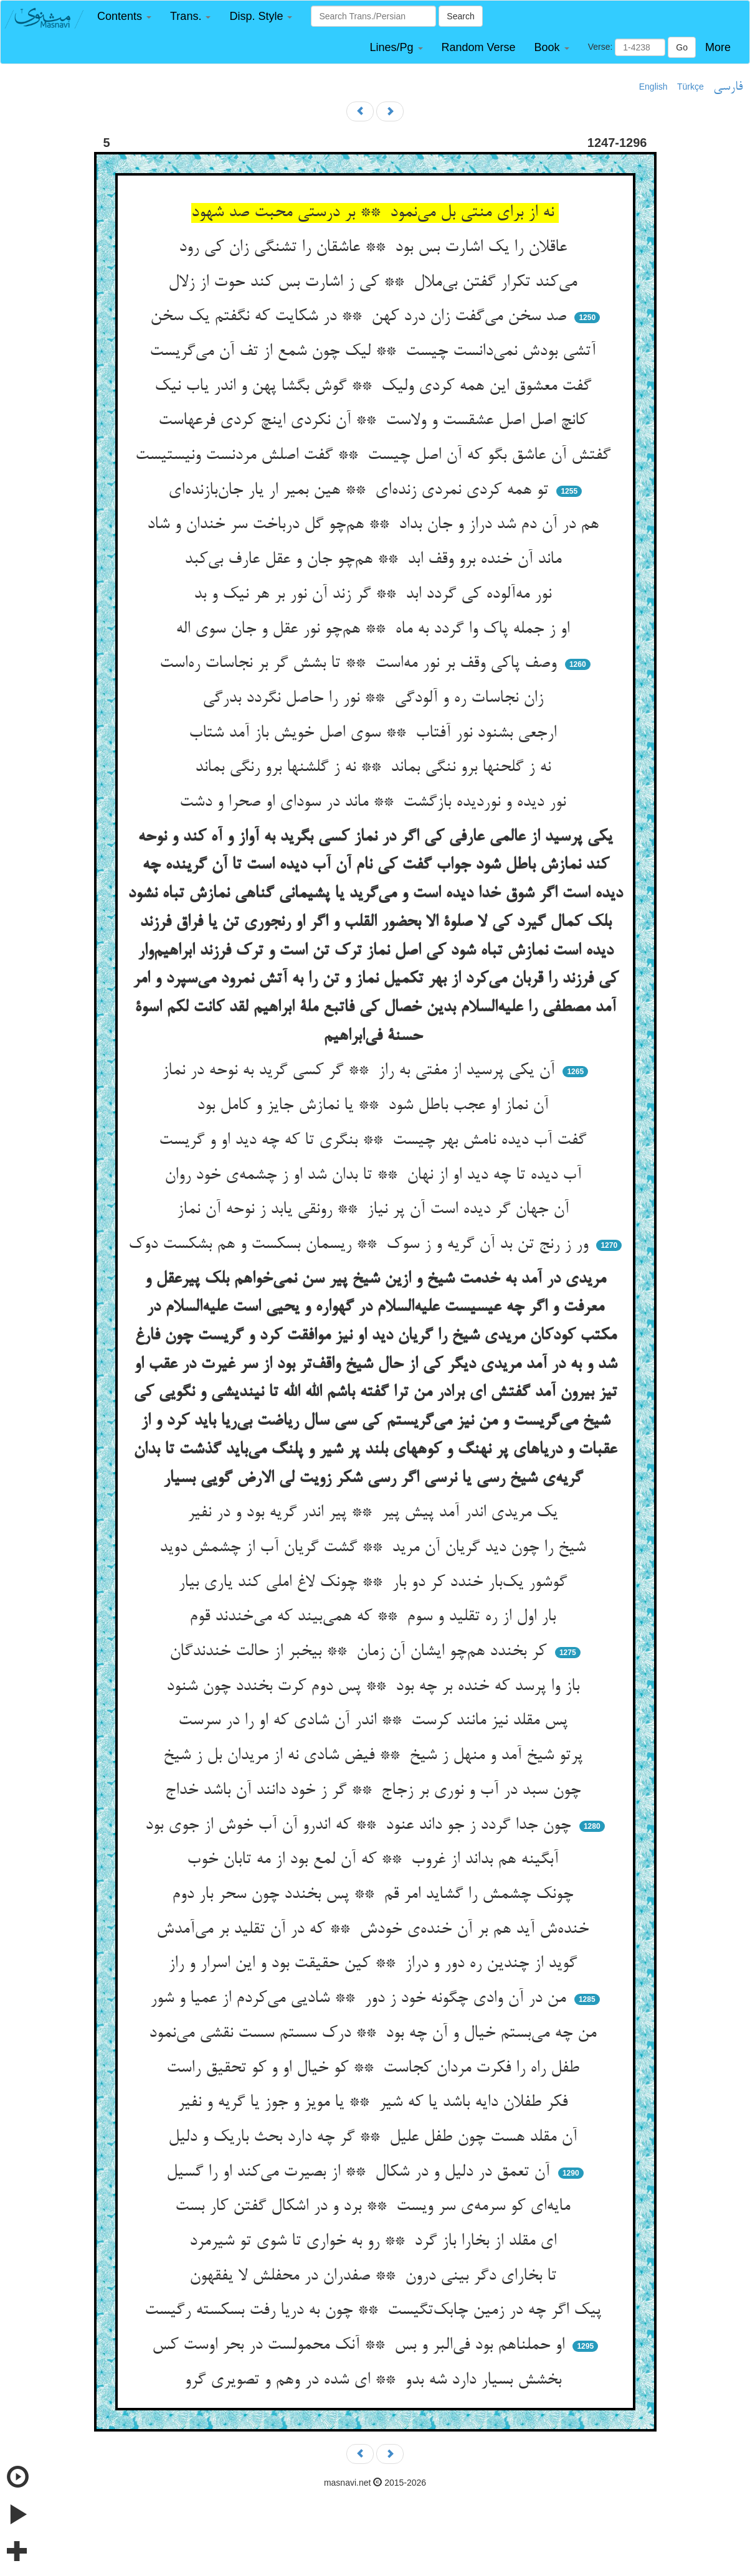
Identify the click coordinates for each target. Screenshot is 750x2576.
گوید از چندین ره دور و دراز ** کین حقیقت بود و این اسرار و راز (375, 1964)
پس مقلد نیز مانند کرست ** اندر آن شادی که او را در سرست (375, 1721)
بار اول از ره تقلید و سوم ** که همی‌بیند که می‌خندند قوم (375, 1617)
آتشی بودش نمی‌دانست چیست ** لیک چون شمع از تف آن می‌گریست (375, 352)
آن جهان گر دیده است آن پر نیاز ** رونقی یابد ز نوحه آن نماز (375, 1210)
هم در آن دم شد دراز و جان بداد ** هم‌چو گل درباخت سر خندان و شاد (375, 525)
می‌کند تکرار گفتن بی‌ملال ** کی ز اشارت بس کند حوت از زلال (375, 283)
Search (460, 16)
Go (682, 47)
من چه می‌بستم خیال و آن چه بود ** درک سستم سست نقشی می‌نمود (375, 2034)
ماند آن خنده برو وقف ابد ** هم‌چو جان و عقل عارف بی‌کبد (375, 560)
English (653, 87)
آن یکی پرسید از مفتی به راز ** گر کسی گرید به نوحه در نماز (360, 1071)
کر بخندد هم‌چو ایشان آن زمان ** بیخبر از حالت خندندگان (360, 1652)
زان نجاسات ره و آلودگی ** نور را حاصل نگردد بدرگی (375, 699)
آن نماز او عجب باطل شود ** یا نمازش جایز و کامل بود (375, 1106)
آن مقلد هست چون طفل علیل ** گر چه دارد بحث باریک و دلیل (375, 2138)
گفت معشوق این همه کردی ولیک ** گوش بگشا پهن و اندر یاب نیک (375, 387)
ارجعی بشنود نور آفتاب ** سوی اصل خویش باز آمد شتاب (375, 733)
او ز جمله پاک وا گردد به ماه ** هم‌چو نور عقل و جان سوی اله (375, 629)
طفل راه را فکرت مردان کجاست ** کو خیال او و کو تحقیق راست (375, 2068)
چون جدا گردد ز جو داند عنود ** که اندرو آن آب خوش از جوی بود (360, 1826)
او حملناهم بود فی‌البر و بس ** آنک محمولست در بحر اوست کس (360, 2346)
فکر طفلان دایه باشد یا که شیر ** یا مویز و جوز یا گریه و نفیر (375, 2103)
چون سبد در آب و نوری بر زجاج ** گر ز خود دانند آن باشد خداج (375, 1791)
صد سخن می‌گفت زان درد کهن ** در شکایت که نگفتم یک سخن (360, 317)
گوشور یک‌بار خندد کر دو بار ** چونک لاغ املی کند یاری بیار (375, 1583)
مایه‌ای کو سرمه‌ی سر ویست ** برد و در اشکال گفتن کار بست (375, 2207)
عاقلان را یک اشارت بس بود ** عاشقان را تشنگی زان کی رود (375, 248)
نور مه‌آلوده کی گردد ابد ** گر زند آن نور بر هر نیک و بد (375, 595)
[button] (124, 16)
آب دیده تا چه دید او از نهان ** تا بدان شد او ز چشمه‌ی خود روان (375, 1176)
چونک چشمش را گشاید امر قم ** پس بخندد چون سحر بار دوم (375, 1895)
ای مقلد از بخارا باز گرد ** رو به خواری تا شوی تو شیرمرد (375, 2242)
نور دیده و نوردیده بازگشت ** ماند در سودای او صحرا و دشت (375, 803)
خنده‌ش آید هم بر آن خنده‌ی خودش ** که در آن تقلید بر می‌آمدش (375, 1930)
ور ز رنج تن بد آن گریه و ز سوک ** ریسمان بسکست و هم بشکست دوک (360, 1245)
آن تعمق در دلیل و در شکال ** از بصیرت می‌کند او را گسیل (360, 2172)
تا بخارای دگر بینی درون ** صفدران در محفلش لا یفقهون (375, 2276)
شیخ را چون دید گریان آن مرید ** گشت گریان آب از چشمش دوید (375, 1548)
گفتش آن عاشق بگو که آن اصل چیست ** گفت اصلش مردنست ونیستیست (375, 456)
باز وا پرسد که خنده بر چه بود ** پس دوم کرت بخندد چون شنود (375, 1687)
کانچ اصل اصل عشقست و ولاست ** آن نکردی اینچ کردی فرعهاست (375, 421)
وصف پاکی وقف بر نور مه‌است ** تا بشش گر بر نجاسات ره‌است (360, 664)
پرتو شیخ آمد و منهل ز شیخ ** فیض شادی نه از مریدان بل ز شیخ (375, 1756)
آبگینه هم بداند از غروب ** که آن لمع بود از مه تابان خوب (375, 1860)
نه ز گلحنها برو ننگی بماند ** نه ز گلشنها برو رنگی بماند (375, 768)
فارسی (728, 87)
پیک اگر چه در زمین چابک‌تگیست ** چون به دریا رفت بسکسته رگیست (375, 2311)
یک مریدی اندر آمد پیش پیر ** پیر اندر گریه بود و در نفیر (375, 1513)
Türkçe (690, 87)
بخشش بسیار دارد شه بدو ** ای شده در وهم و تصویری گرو (375, 2380)
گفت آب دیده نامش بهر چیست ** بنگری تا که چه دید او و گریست (375, 1141)
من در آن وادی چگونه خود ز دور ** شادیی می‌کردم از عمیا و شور (360, 1999)
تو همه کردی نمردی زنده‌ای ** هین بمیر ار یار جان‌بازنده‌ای (360, 491)
